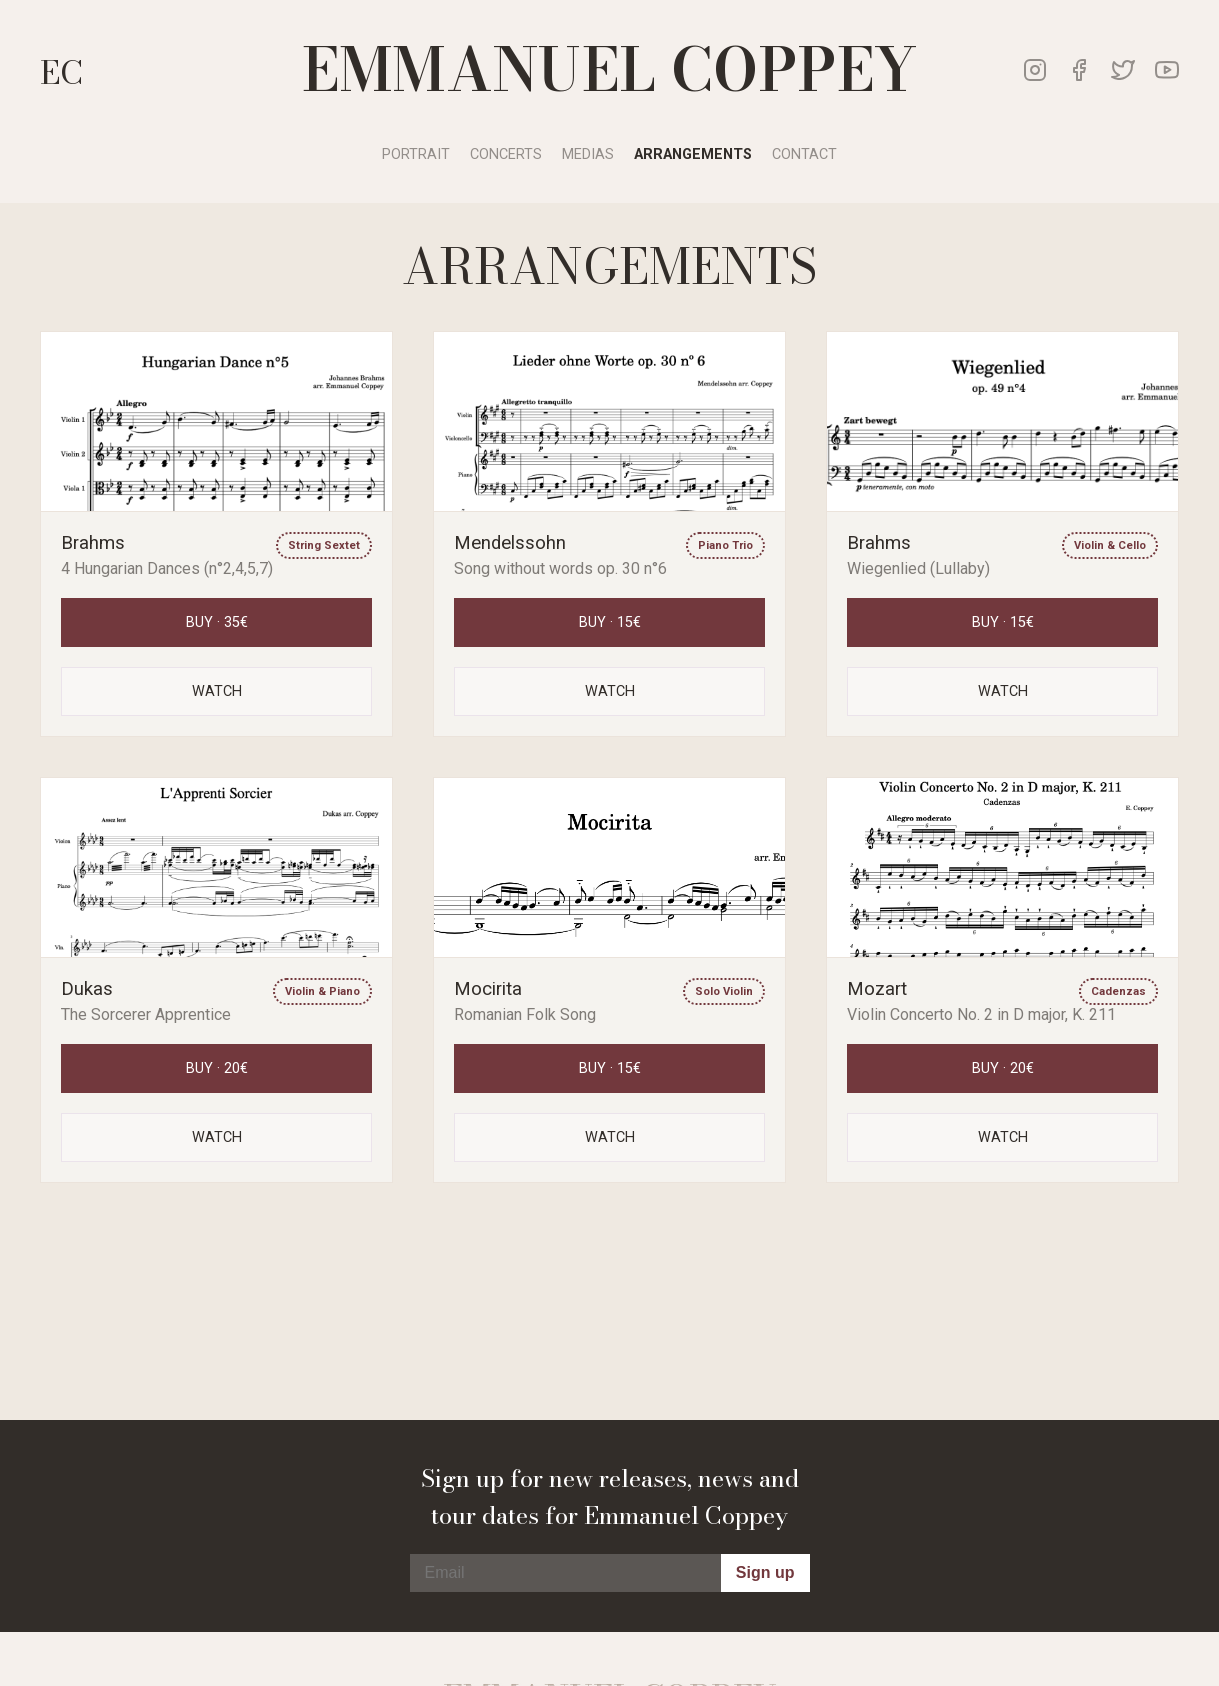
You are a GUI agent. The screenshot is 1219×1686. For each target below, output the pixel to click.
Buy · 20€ (217, 1068)
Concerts (506, 154)
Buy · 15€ (610, 622)
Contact (804, 154)
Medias (588, 154)
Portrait (416, 154)
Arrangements (693, 154)
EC (61, 72)
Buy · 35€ (217, 622)
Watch (217, 691)
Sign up (765, 1572)
